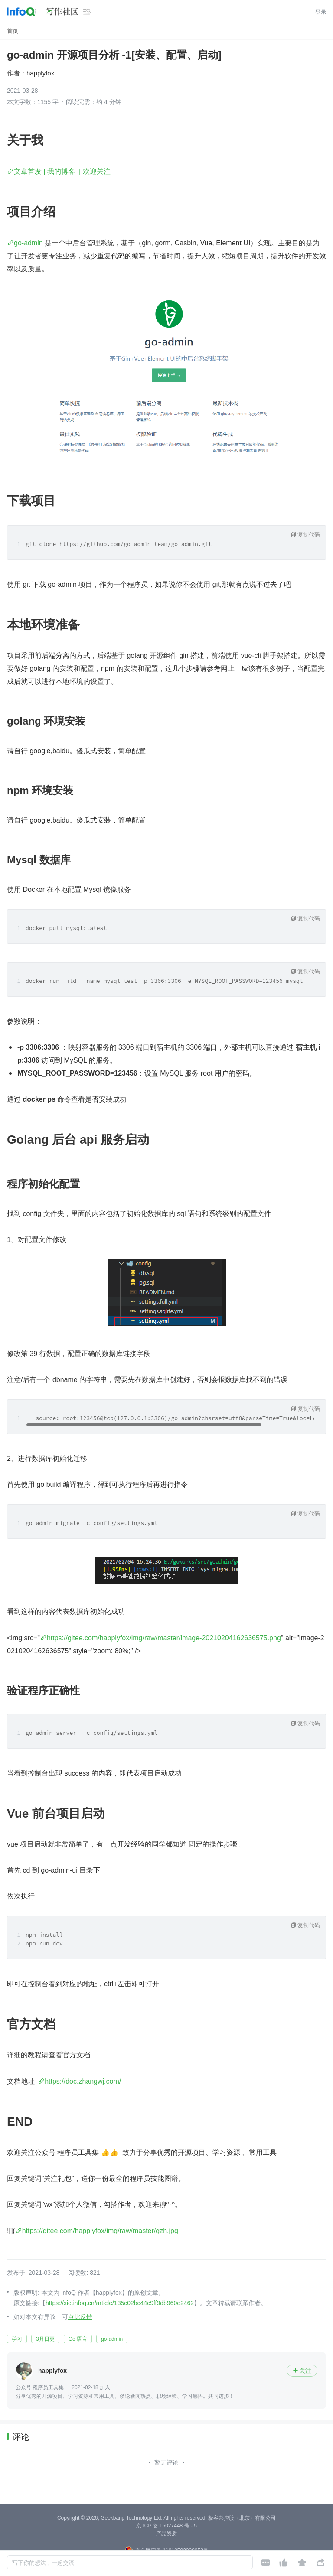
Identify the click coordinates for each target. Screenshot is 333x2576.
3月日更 (45, 2339)
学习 (17, 2339)
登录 (320, 12)
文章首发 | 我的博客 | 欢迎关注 (62, 171)
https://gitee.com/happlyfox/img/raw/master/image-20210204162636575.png (164, 1638)
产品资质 (166, 2533)
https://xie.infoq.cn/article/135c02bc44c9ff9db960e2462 (120, 2303)
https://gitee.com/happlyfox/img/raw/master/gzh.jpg (100, 2230)
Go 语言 (78, 2339)
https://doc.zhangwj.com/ (83, 2081)
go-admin (28, 243)
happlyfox (40, 73)
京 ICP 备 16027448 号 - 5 (166, 2526)
